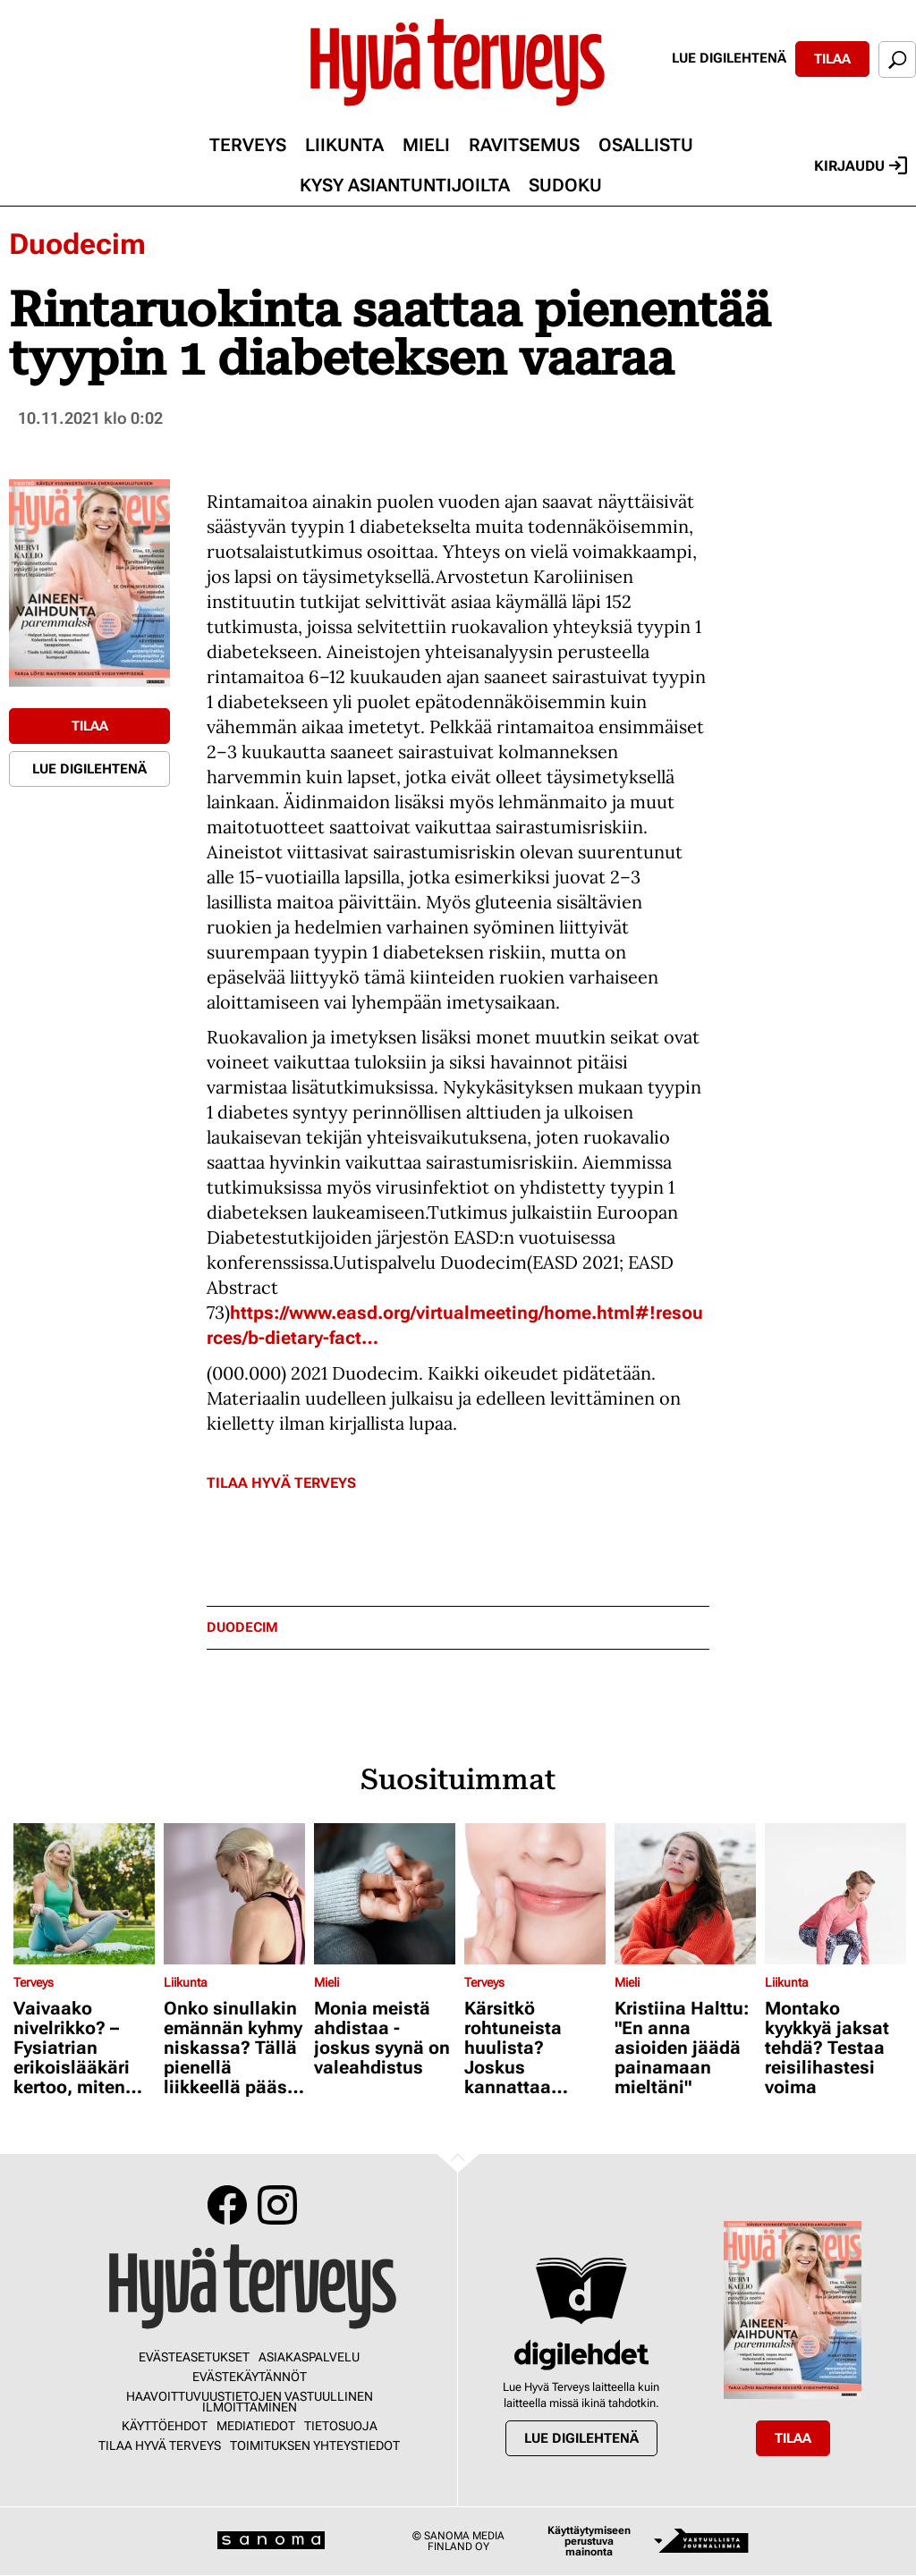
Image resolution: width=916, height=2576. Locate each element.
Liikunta (344, 145)
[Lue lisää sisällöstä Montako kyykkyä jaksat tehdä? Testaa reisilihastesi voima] (835, 1893)
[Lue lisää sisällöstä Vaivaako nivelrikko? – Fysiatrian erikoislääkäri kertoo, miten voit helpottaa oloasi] (84, 1893)
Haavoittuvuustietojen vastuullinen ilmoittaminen (249, 2401)
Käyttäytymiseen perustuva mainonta (589, 2541)
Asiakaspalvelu (309, 2357)
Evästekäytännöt (249, 2376)
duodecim (242, 1627)
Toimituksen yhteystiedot (315, 2445)
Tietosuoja (340, 2426)
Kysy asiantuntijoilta (405, 185)
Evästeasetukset (194, 2357)
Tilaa (832, 59)
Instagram (277, 2205)
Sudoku (565, 185)
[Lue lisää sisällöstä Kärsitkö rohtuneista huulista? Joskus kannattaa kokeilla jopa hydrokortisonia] (535, 1893)
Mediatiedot (255, 2426)
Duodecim (77, 244)
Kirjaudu (860, 165)
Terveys (247, 145)
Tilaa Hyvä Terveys (281, 1482)
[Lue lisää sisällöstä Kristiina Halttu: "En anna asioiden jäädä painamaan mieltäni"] (685, 1893)
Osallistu (645, 145)
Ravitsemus (524, 145)
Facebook (227, 2205)
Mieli (426, 145)
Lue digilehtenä (729, 58)
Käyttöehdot (165, 2426)
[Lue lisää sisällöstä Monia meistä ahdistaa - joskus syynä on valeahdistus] (384, 1893)
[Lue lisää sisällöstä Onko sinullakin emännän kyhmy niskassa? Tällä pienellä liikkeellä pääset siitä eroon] (234, 1893)
